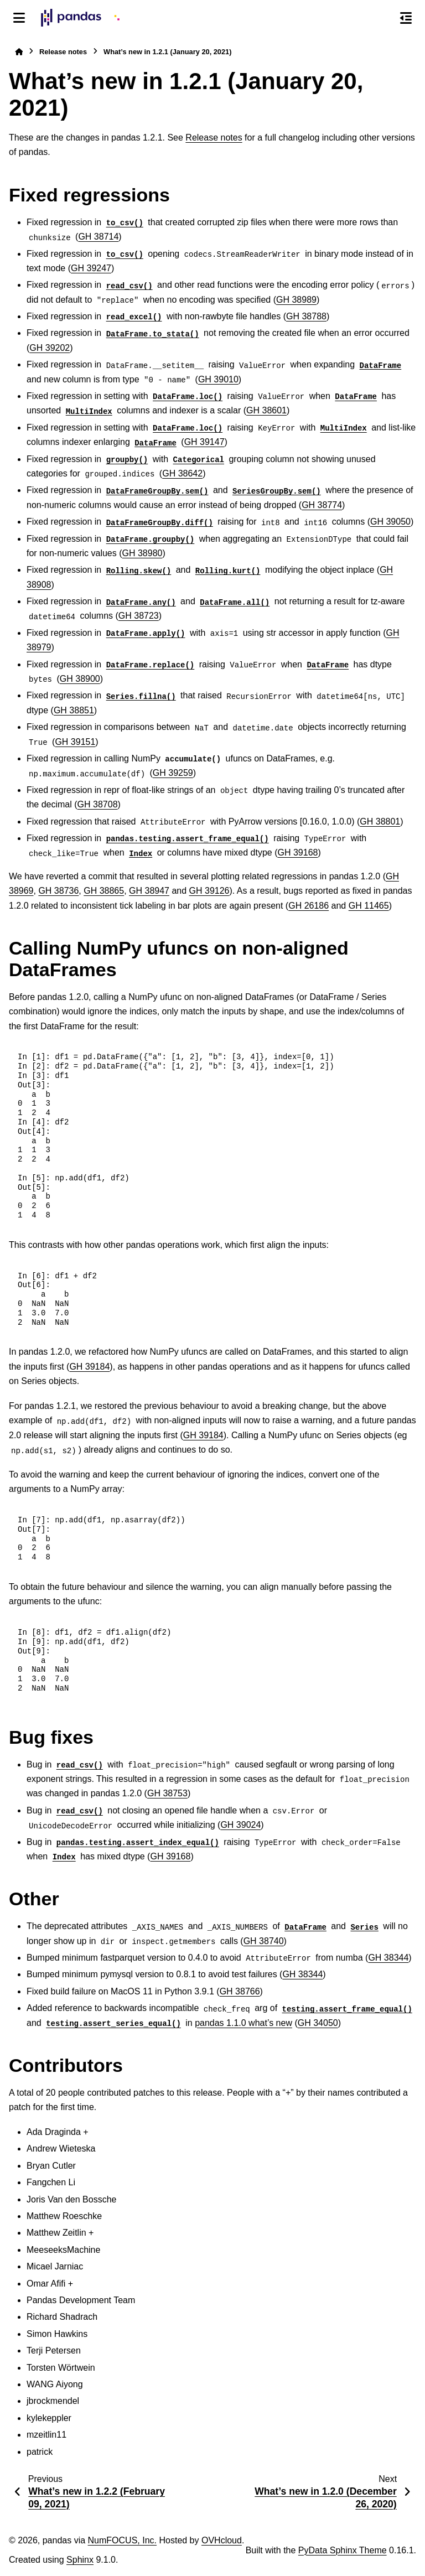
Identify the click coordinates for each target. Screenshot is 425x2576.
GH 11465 (369, 905)
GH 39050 (390, 521)
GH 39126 (209, 890)
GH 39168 (298, 852)
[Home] (19, 52)
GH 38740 (263, 1941)
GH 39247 (91, 268)
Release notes (63, 52)
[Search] (382, 18)
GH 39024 (240, 1824)
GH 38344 (388, 1957)
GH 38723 (138, 615)
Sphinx (80, 2559)
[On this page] (406, 17)
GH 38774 (322, 505)
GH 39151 (75, 742)
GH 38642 (182, 473)
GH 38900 (80, 678)
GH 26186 (308, 905)
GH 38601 (266, 410)
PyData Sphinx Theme (342, 2550)
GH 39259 (173, 773)
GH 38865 (104, 890)
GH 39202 (49, 348)
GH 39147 (204, 442)
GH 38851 (74, 710)
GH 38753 (167, 1793)
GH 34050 (318, 2023)
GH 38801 (380, 821)
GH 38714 (98, 236)
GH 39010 (218, 379)
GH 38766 (240, 1991)
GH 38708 (97, 804)
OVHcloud (221, 2540)
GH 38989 (296, 299)
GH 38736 (58, 890)
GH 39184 (89, 1366)
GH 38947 (149, 890)
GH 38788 (306, 316)
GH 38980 (142, 553)
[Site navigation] (19, 17)
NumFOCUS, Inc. (122, 2540)
